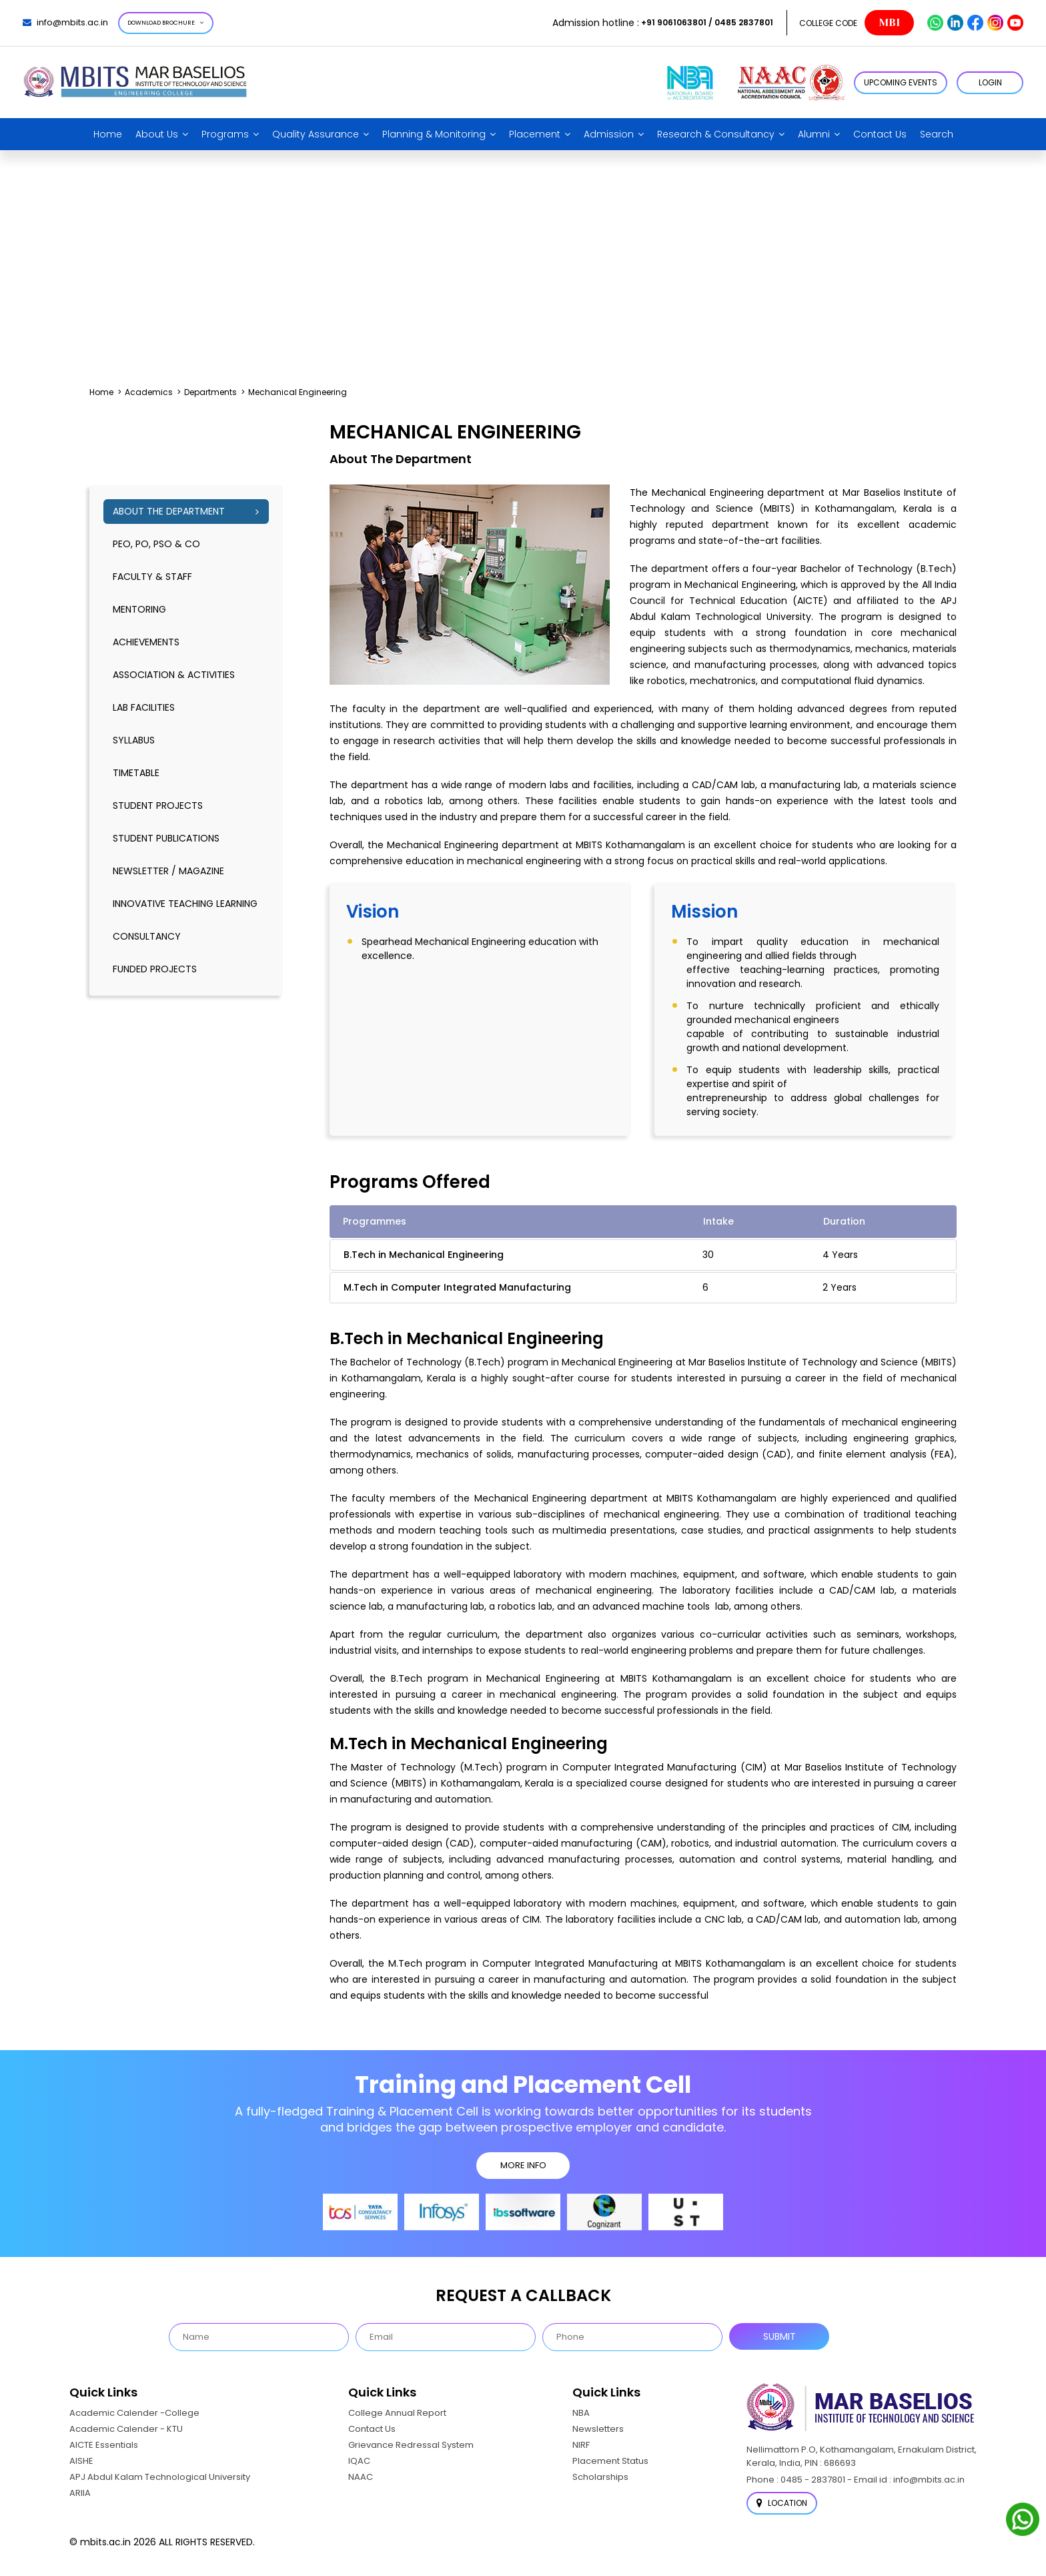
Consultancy (147, 936)
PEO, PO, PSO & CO (156, 544)
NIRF (581, 2445)
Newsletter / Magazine (168, 871)
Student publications (166, 838)
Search (936, 134)
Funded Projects (155, 969)
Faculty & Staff (152, 576)
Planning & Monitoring (434, 134)
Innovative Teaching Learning (185, 903)
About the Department (169, 511)
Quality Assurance (315, 134)
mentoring (139, 609)
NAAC (360, 2477)
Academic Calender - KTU (126, 2429)
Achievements (146, 642)
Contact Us (880, 134)
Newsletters (598, 2429)
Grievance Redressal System (411, 2445)
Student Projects (158, 805)
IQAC (359, 2461)
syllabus (134, 740)
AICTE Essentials (103, 2445)
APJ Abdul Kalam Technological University (159, 2477)
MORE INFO (523, 2165)
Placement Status (610, 2461)
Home (107, 134)
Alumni (814, 134)
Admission (609, 134)
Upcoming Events (900, 82)
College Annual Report (397, 2412)
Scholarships (600, 2477)
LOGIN (990, 82)
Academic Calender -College (134, 2412)
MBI (889, 23)
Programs (225, 134)
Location (781, 2503)
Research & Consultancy (715, 134)
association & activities (174, 674)
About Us (156, 134)
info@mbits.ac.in (65, 22)
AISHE (81, 2461)
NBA (581, 2412)
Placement (534, 134)
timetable (136, 772)
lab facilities (144, 707)
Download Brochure (165, 23)
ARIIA (80, 2493)
